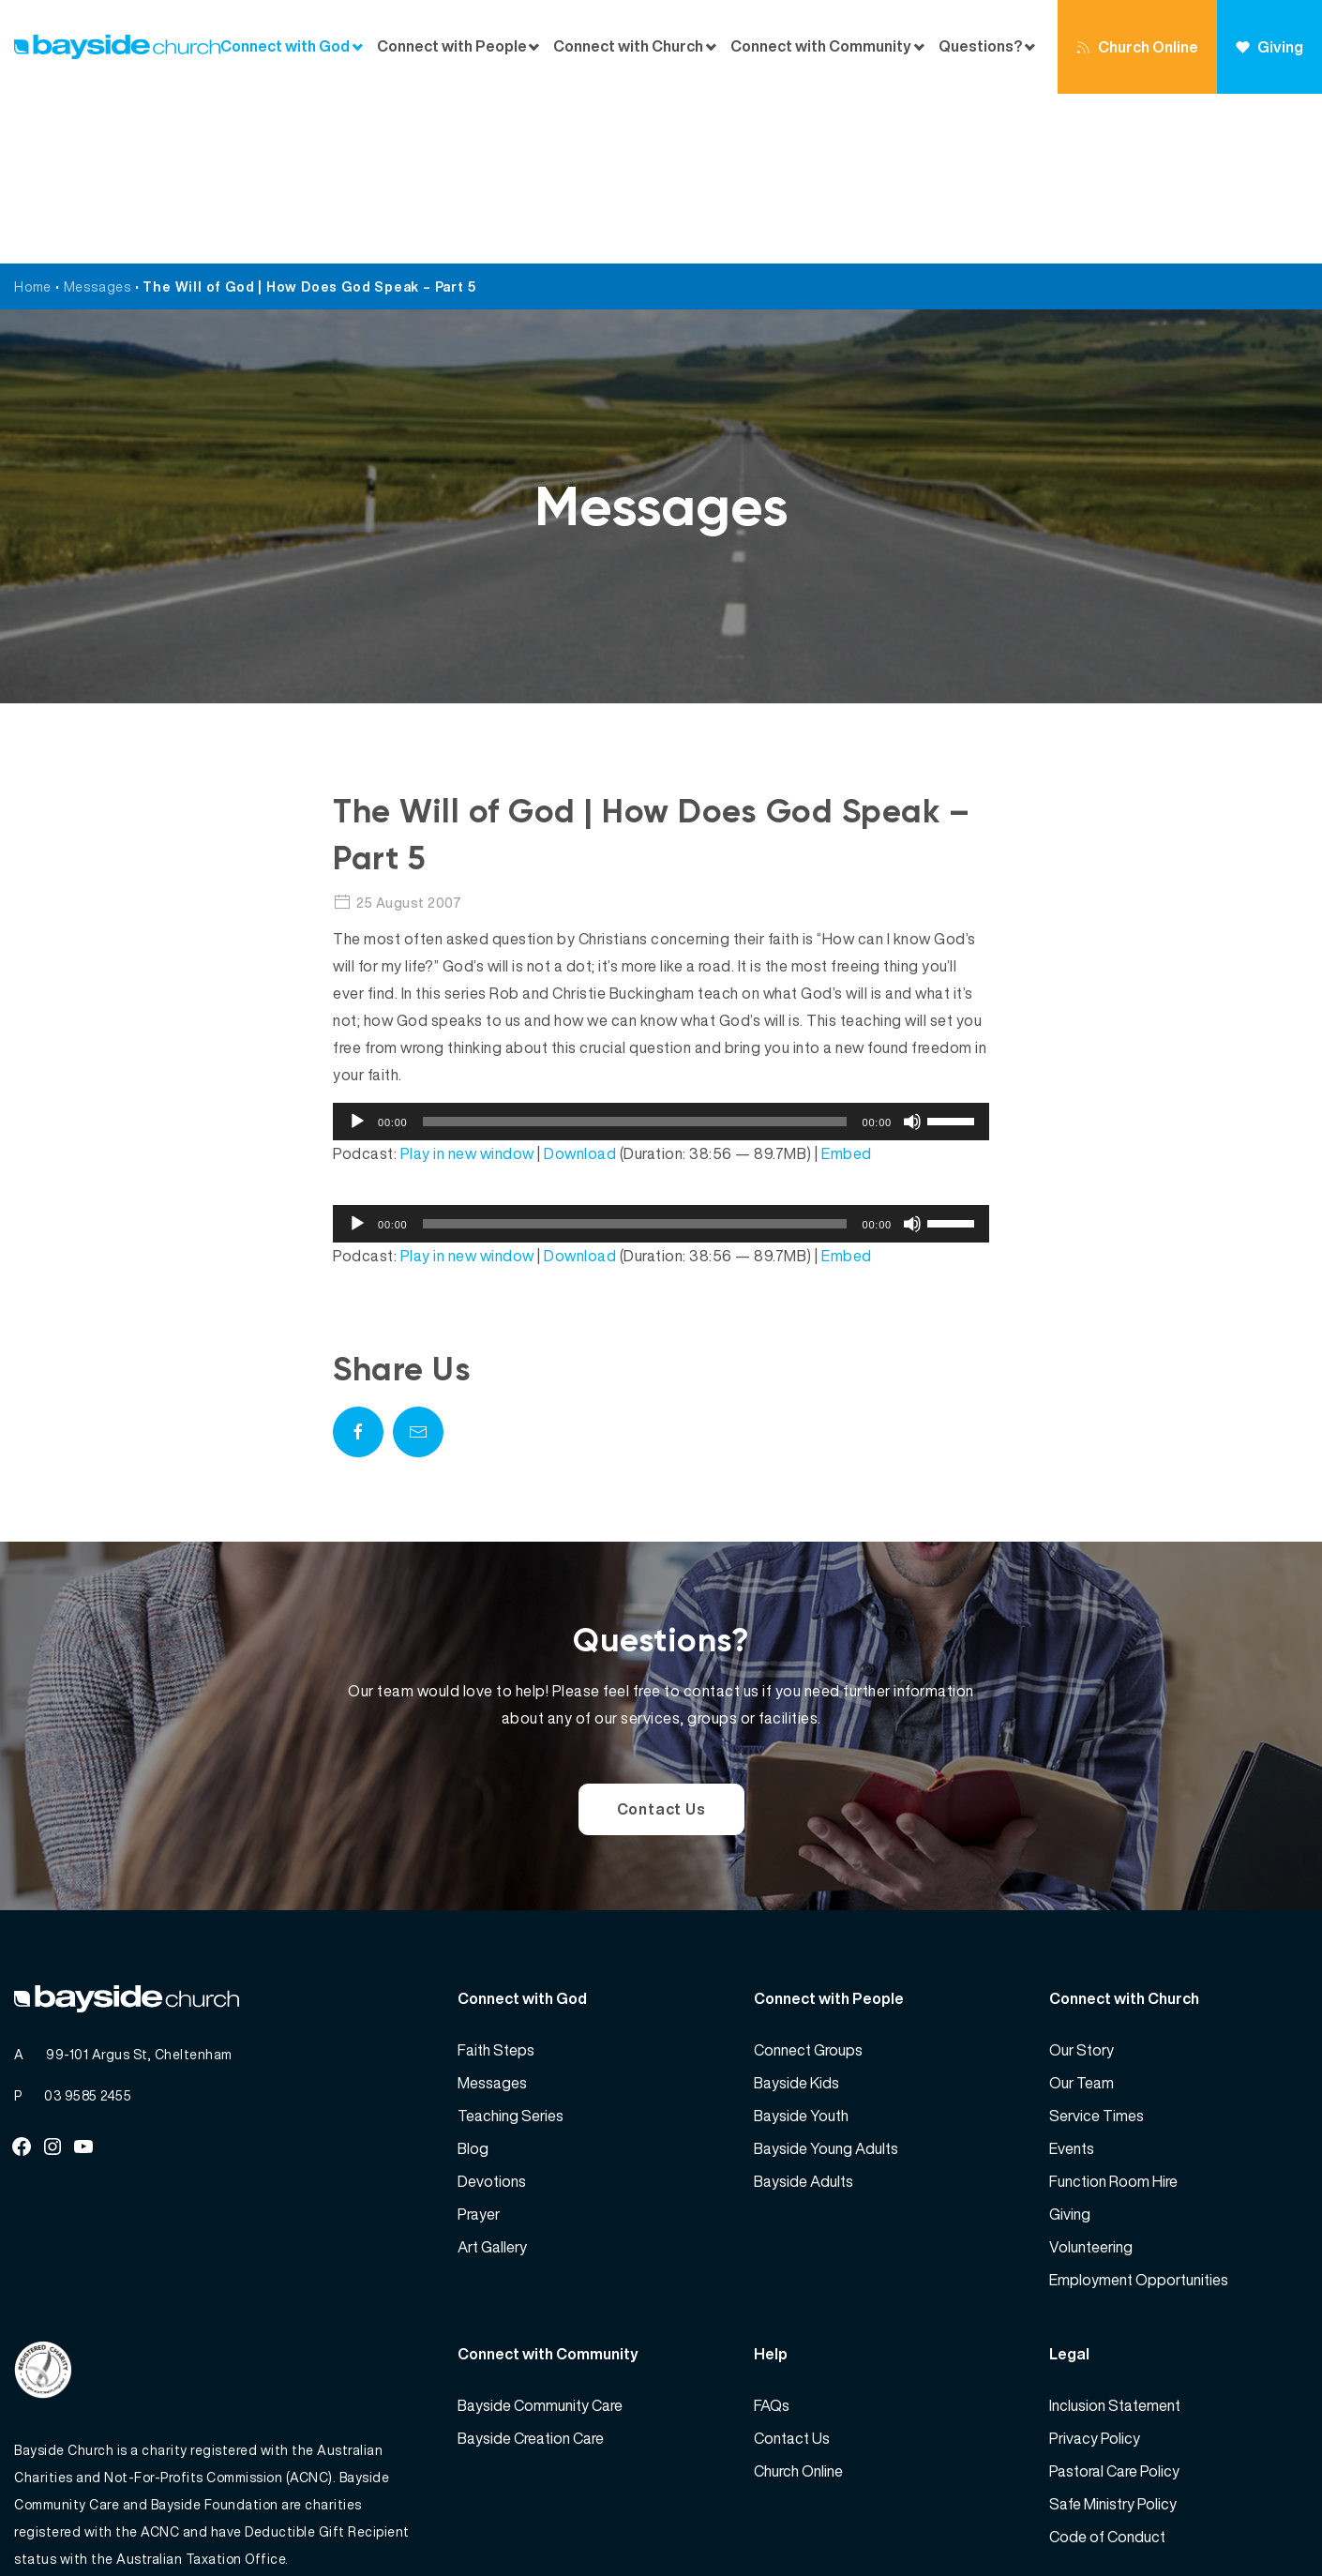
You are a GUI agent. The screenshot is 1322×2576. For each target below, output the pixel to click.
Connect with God (285, 46)
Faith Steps (496, 1880)
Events (1071, 1978)
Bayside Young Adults (826, 1978)
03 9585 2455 (87, 1926)
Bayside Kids (796, 1913)
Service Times (1096, 1946)
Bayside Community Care (540, 2235)
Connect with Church (628, 46)
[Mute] (912, 951)
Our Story (1081, 1880)
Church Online (1137, 47)
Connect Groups (808, 1880)
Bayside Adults (803, 2011)
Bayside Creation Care (531, 2268)
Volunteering (1091, 2077)
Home (33, 117)
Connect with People (452, 46)
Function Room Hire (1113, 2011)
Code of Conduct (1107, 2367)
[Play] (357, 951)
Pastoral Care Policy (1114, 2301)
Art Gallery (492, 2077)
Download (580, 983)
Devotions (492, 2011)
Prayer (479, 2044)
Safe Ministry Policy (1113, 2334)
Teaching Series (510, 1946)
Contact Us (661, 1639)
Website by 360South (1239, 2520)
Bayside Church (113, 2520)
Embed (846, 983)
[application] (661, 952)
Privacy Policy (1094, 2268)
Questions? (980, 46)
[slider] (635, 952)
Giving (1269, 47)
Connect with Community (820, 46)
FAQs (771, 2235)
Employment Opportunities (1138, 2110)
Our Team (1081, 1913)
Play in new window (467, 983)
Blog (473, 1978)
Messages (97, 117)
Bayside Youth (801, 1946)
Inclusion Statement (1114, 2235)
